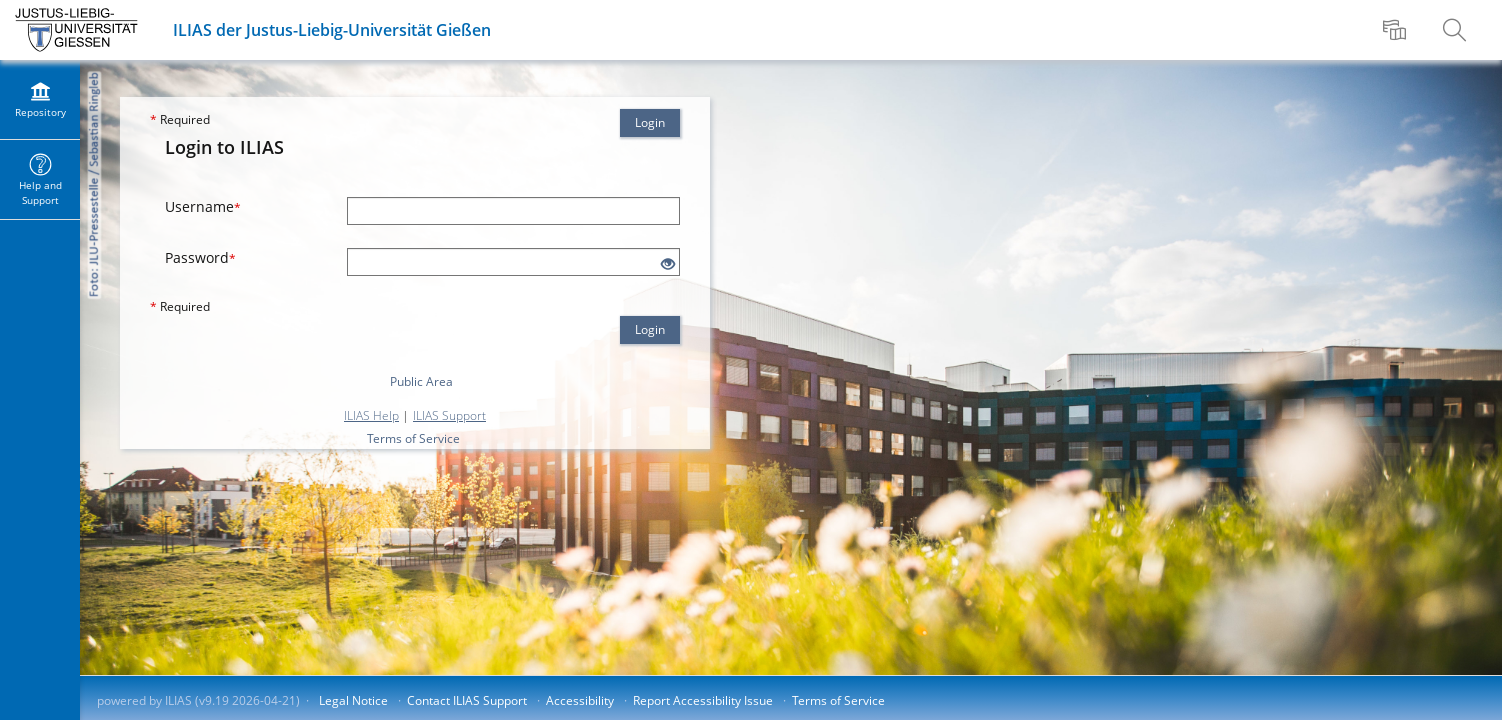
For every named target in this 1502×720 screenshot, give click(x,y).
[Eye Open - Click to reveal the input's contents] (668, 264)
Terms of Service (413, 438)
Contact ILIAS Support (467, 700)
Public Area (421, 381)
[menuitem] (1397, 30)
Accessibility (580, 700)
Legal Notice (353, 700)
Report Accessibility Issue (703, 700)
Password (200, 257)
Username (203, 206)
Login (650, 122)
